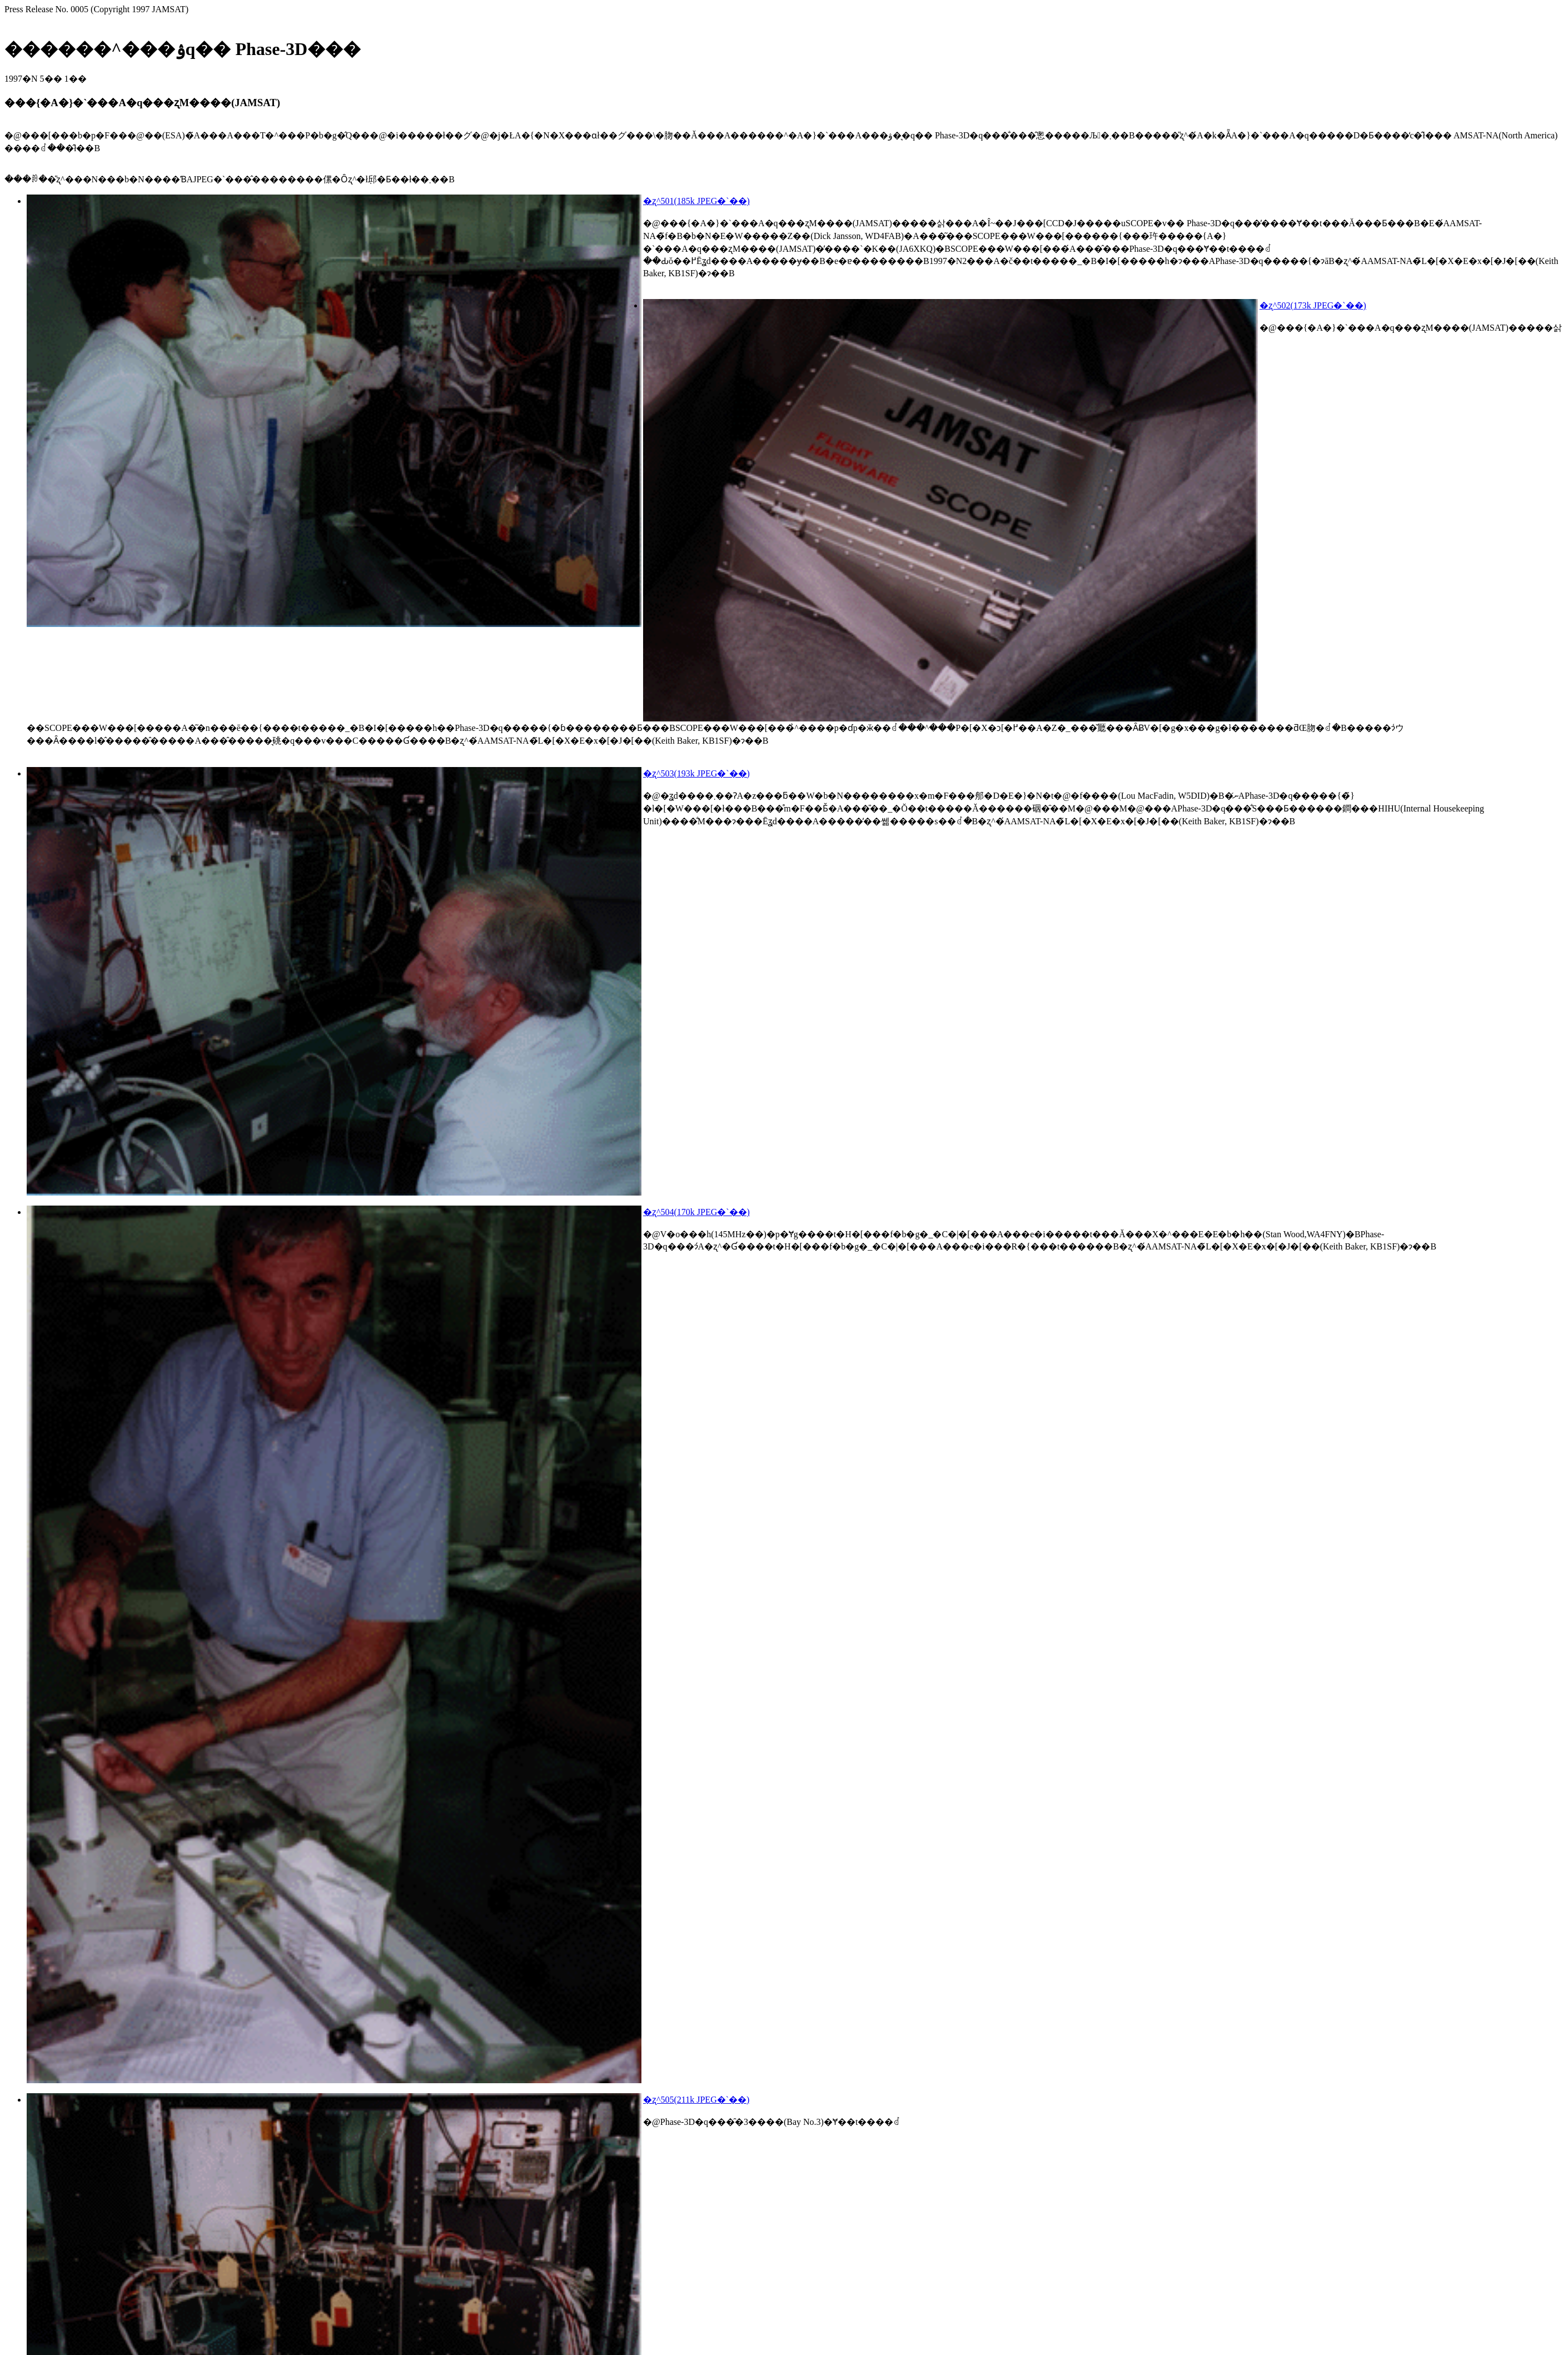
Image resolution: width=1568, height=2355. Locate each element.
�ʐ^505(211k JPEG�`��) (696, 2099)
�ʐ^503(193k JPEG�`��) (696, 773)
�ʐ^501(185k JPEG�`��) (696, 201)
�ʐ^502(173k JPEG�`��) (1313, 305)
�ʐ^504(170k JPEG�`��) (696, 1212)
